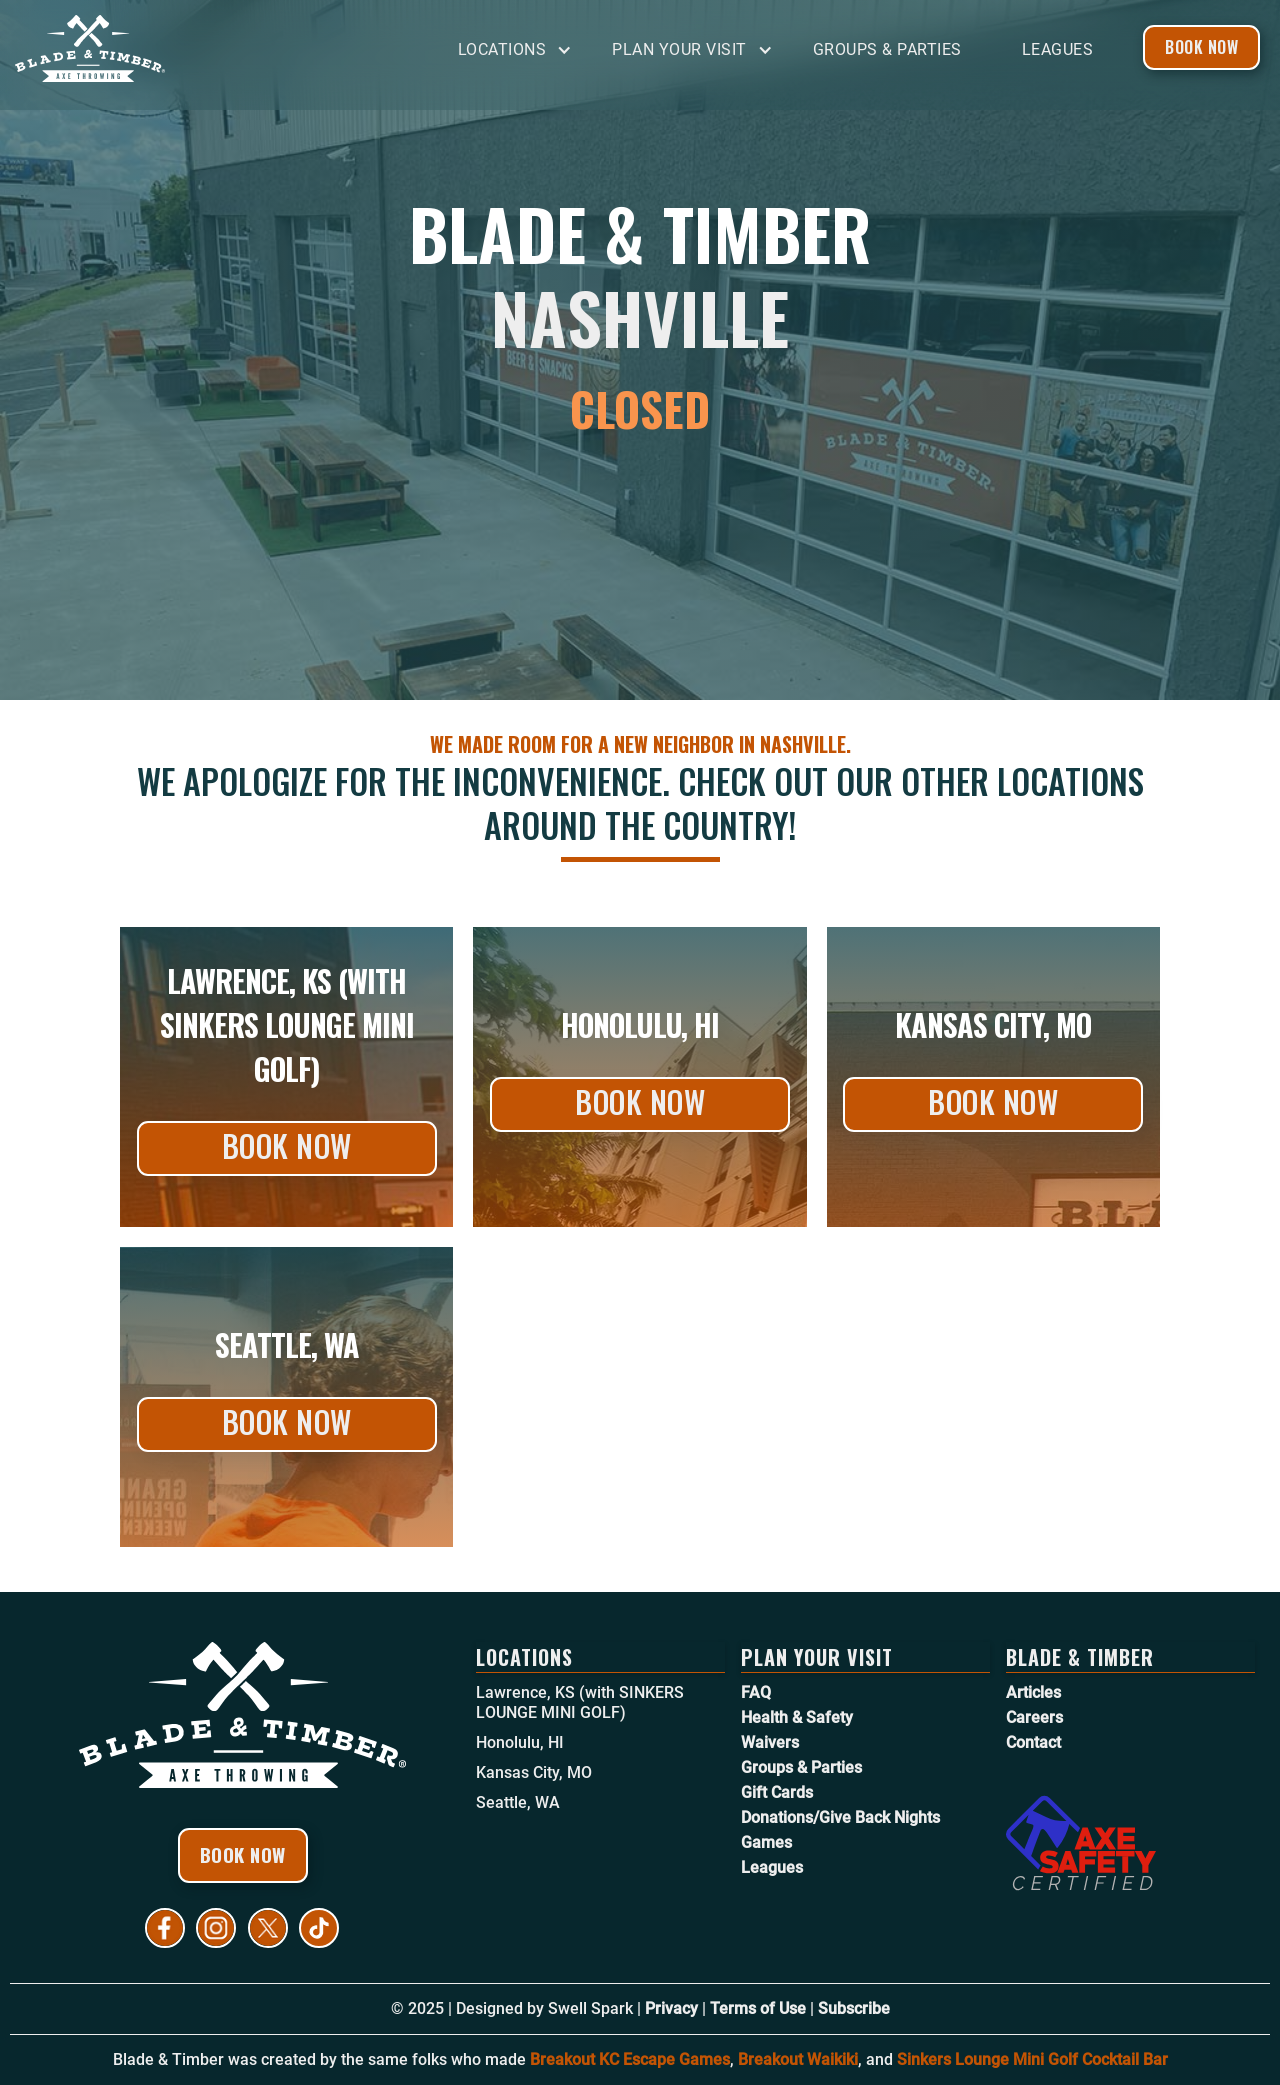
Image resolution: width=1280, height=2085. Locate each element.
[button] (520, 50)
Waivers (770, 1742)
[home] (165, 48)
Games (766, 1842)
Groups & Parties (887, 49)
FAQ (756, 1692)
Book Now (1201, 47)
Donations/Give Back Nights (840, 1817)
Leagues (1058, 49)
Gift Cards (777, 1792)
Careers (1034, 1717)
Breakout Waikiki (798, 2059)
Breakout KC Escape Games (630, 2059)
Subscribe (854, 2008)
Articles (1033, 1692)
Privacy (671, 2008)
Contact (1033, 1742)
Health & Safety (797, 1717)
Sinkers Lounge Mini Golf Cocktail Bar (1032, 2059)
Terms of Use (758, 2008)
